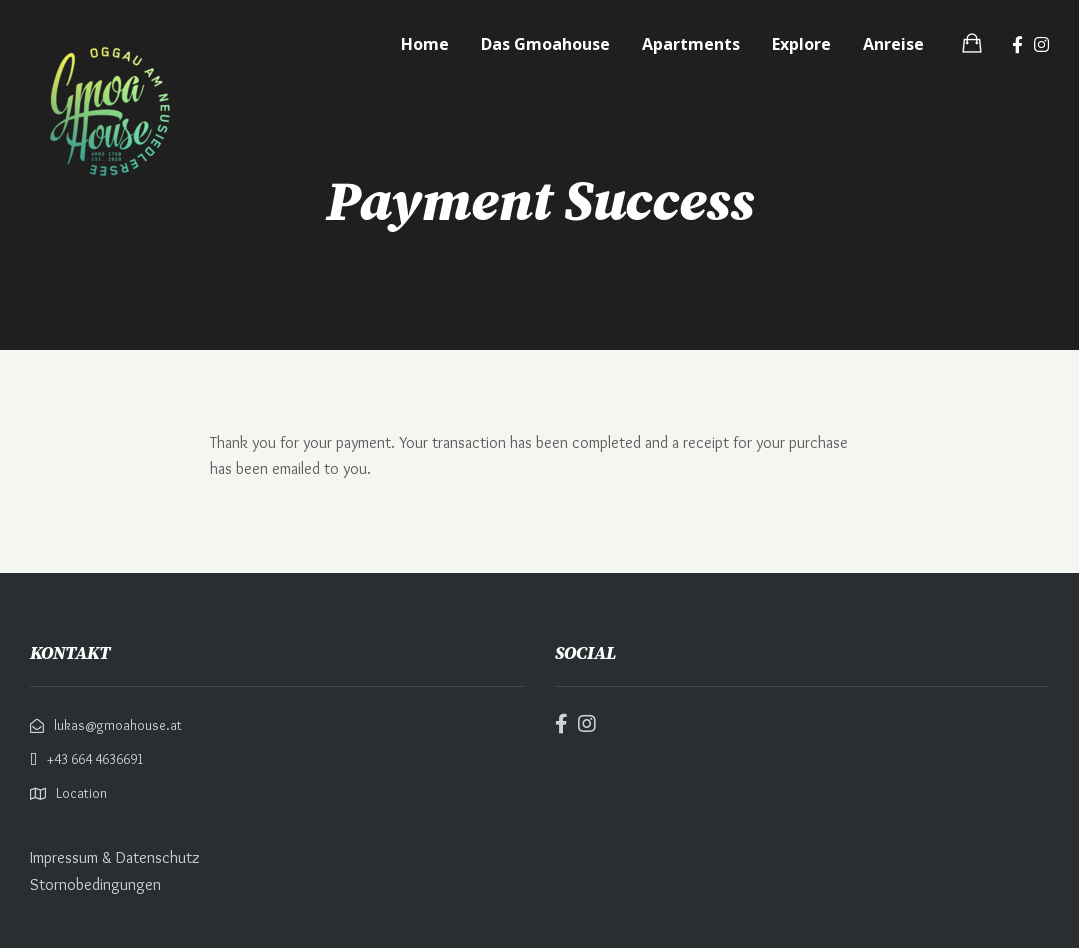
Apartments (691, 44)
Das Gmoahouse (545, 44)
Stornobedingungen (95, 884)
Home (425, 44)
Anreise (893, 44)
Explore (801, 44)
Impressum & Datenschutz (115, 857)
